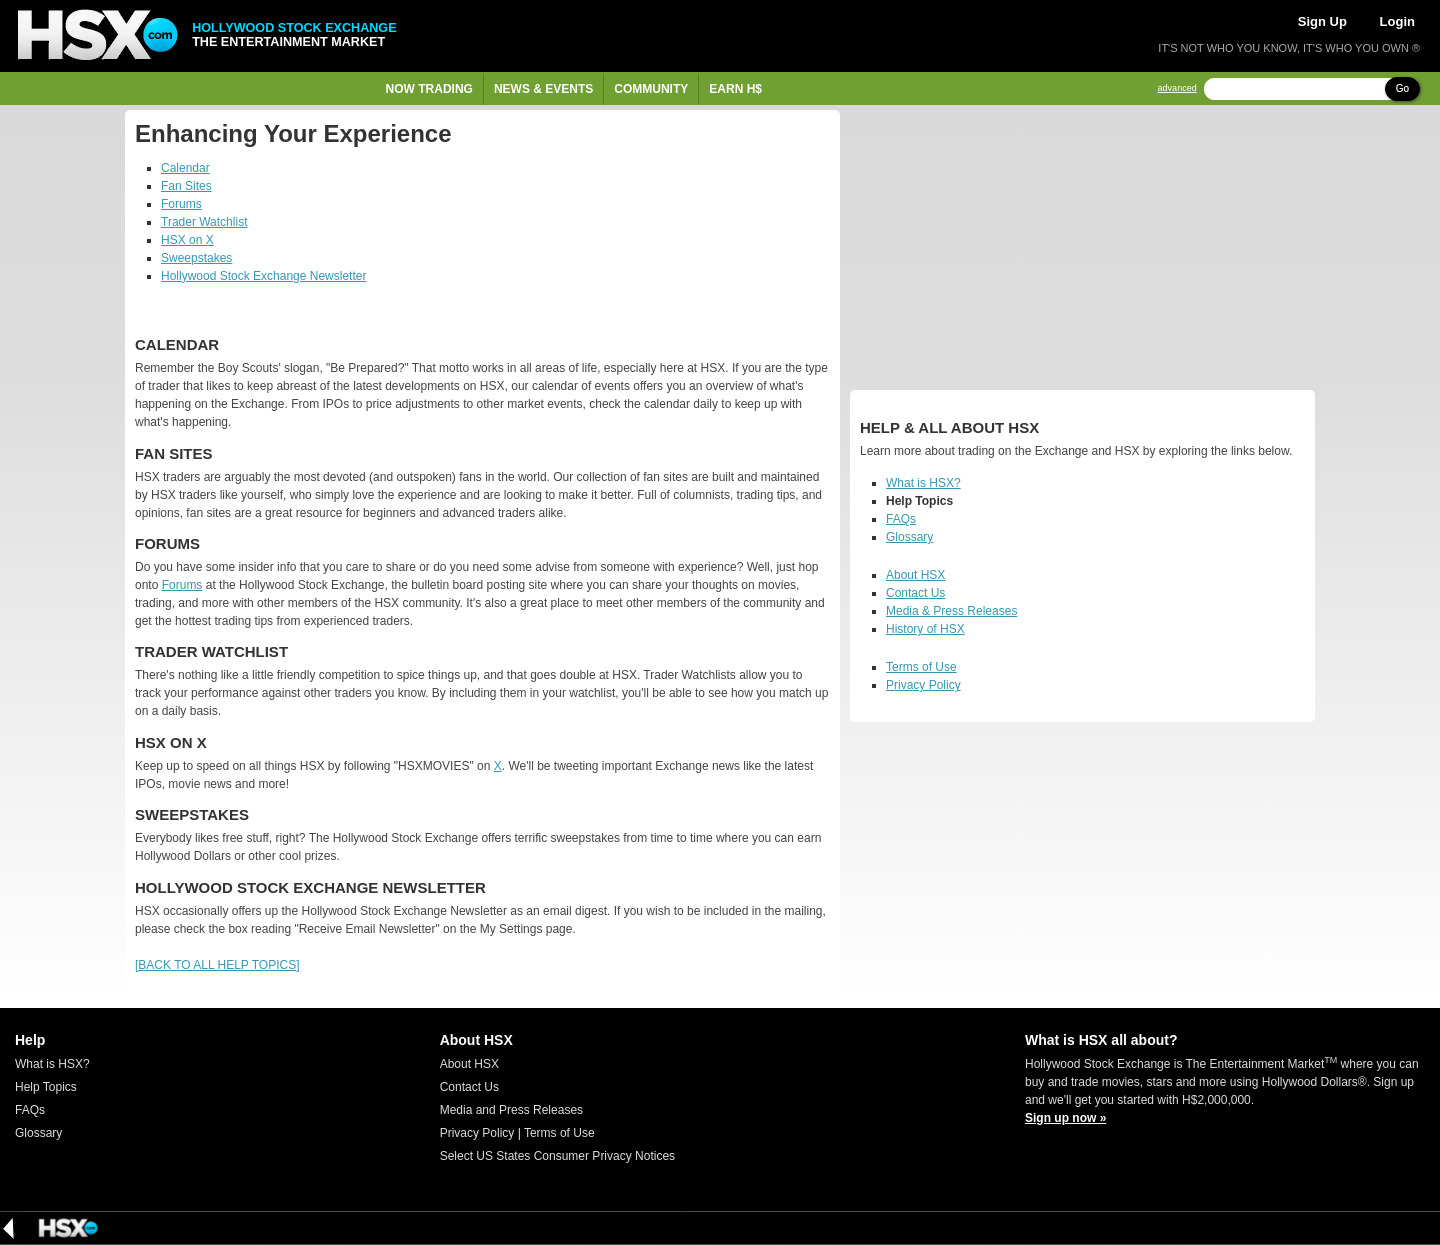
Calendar (185, 168)
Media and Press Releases (511, 1110)
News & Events (543, 89)
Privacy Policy (923, 685)
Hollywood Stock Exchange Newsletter (263, 276)
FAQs (901, 519)
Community (651, 89)
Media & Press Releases (951, 611)
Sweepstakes (196, 258)
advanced (1177, 88)
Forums (181, 204)
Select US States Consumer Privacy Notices (557, 1156)
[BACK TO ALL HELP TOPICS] (217, 965)
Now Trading (429, 89)
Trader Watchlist (204, 222)
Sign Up (1322, 21)
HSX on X (187, 240)
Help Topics (46, 1087)
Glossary (909, 537)
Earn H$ (735, 89)
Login (1397, 21)
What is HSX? (923, 483)
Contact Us (915, 593)
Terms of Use (921, 667)
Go (1402, 88)
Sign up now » (1065, 1118)
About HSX (915, 575)
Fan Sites (186, 186)
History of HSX (925, 629)
